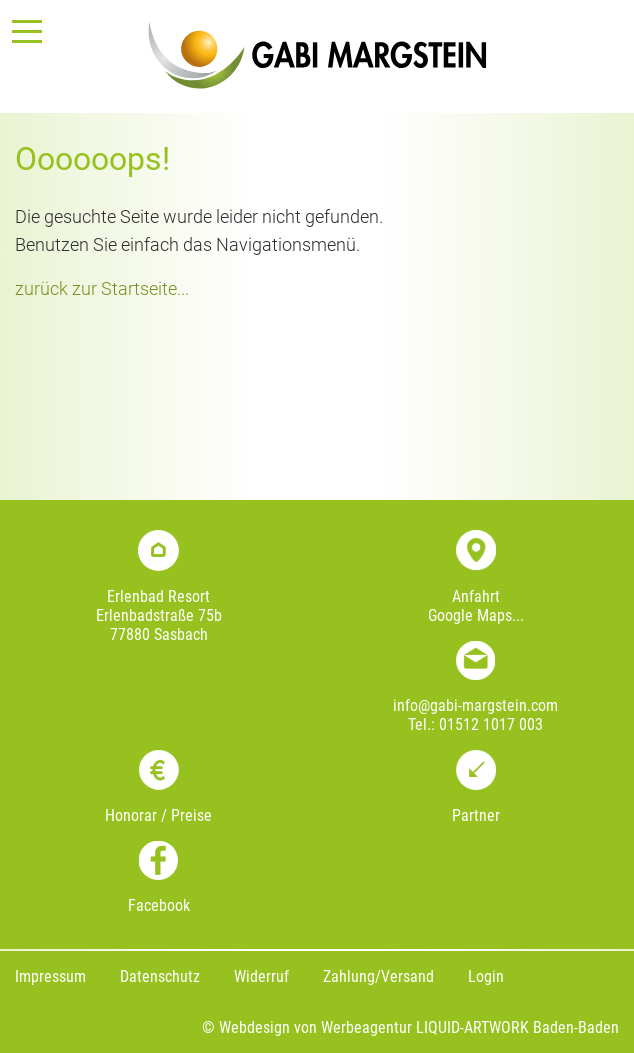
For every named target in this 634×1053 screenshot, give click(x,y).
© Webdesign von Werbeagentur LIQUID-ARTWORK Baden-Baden (410, 1027)
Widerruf (261, 976)
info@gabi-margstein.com (475, 705)
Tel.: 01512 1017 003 (475, 724)
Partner (476, 815)
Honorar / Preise (158, 815)
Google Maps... (476, 615)
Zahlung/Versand (378, 976)
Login (486, 976)
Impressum (50, 976)
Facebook (159, 905)
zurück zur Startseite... (102, 289)
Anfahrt (476, 596)
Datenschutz (160, 976)
